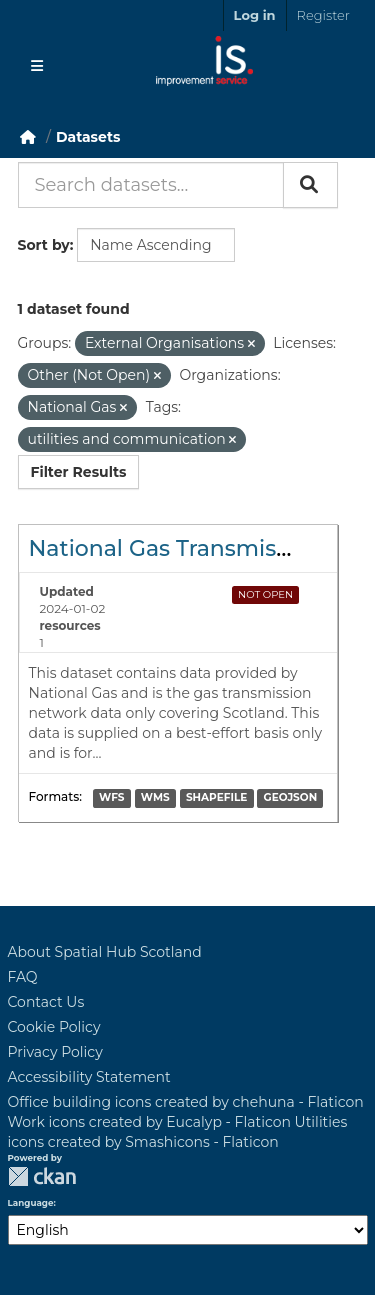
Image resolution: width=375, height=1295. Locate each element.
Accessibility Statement (89, 1077)
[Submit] (310, 185)
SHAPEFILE (216, 798)
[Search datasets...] (151, 185)
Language (31, 1203)
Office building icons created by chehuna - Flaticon (186, 1102)
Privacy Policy (55, 1052)
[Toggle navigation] (37, 66)
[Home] (28, 137)
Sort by (44, 245)
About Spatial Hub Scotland (105, 952)
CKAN (42, 1176)
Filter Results (79, 472)
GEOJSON (291, 798)
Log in (255, 15)
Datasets (88, 137)
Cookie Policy (54, 1027)
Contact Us (46, 1002)
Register (323, 15)
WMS (155, 798)
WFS (111, 798)
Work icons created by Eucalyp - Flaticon (149, 1122)
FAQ (23, 977)
